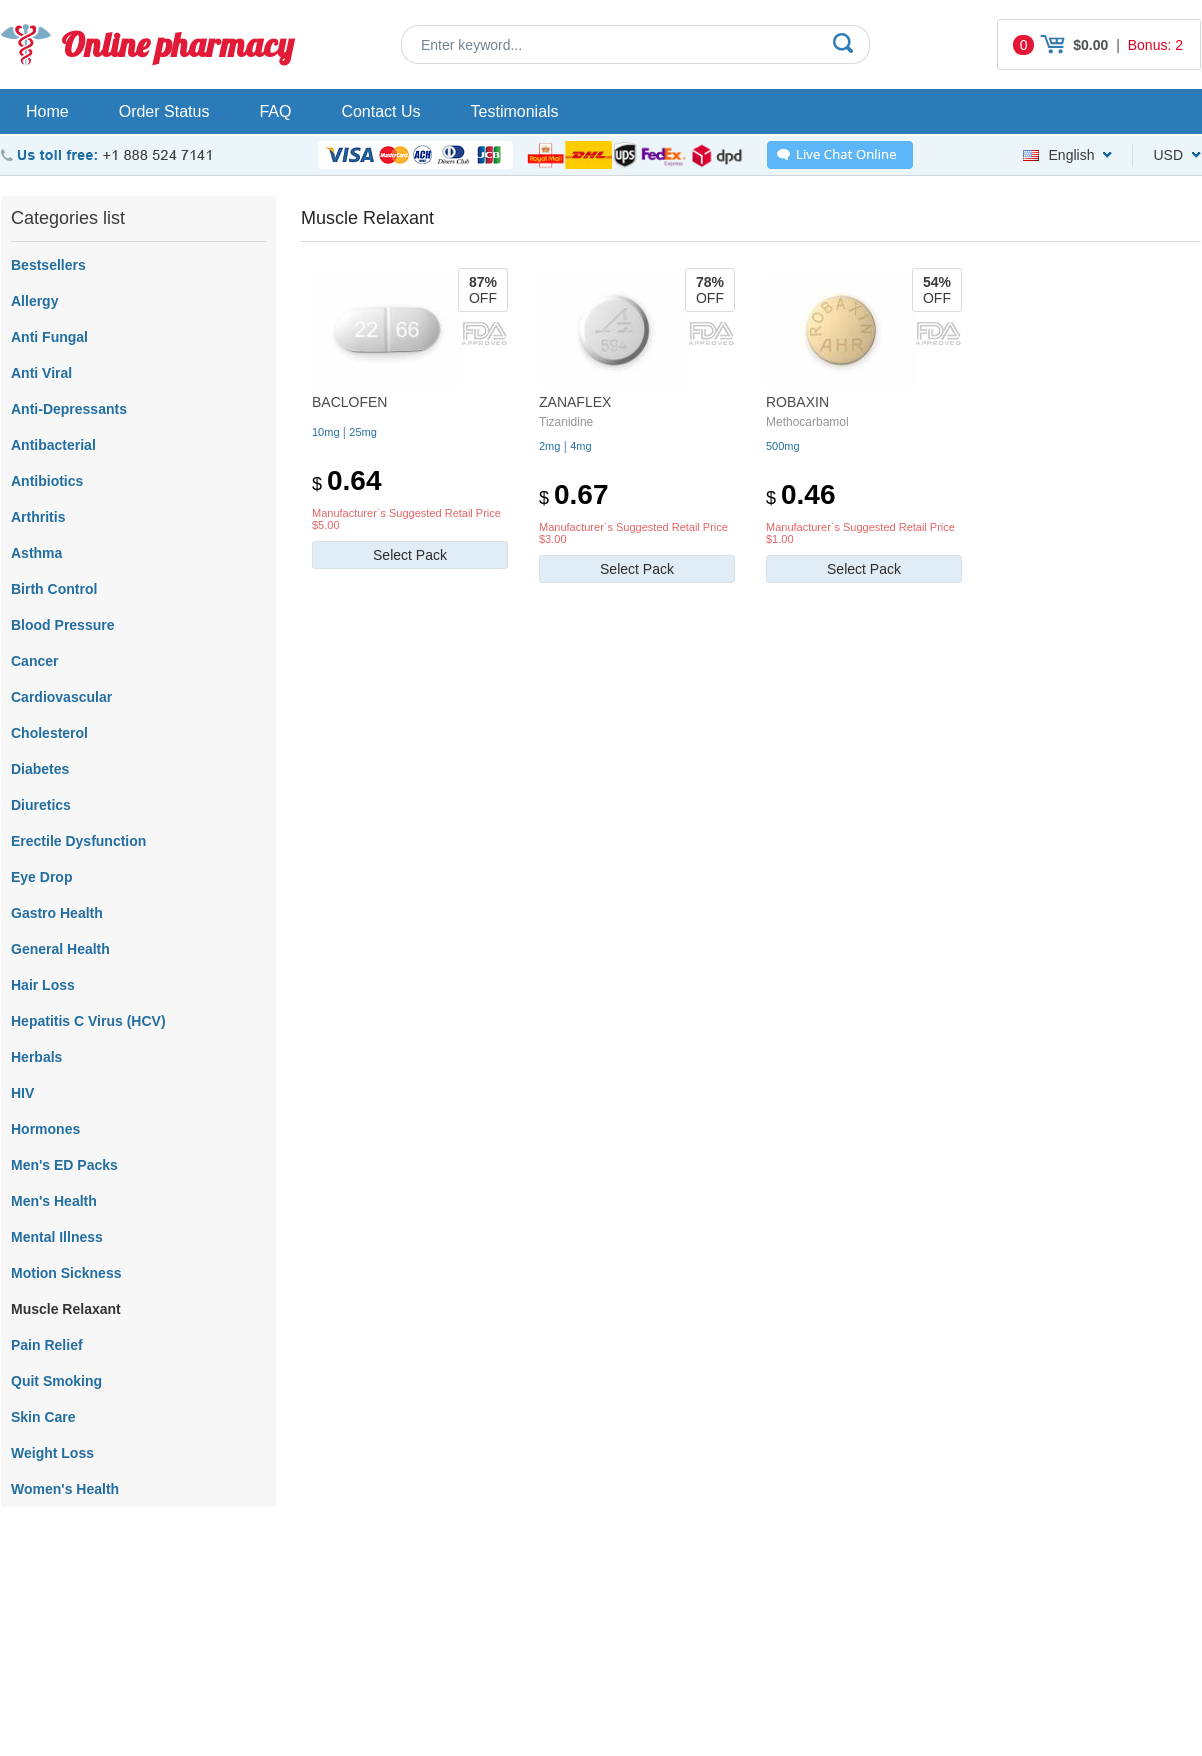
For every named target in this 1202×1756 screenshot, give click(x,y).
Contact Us (380, 111)
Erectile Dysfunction (78, 841)
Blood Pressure (62, 625)
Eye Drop (41, 877)
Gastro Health (57, 913)
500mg (783, 446)
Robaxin (797, 402)
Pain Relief (47, 1345)
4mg (580, 446)
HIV (22, 1093)
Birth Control (54, 589)
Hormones (45, 1129)
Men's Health (54, 1201)
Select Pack (410, 555)
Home (47, 111)
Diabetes (40, 769)
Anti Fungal (49, 337)
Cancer (34, 661)
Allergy (34, 301)
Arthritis (38, 517)
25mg (363, 432)
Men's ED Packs (64, 1165)
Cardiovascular (61, 697)
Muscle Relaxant (66, 1309)
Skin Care (43, 1417)
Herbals (36, 1057)
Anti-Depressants (69, 409)
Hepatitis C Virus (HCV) (88, 1021)
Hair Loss (43, 985)
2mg (549, 446)
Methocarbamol (807, 422)
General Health (60, 949)
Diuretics (41, 805)
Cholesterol (49, 733)
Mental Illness (57, 1237)
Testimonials (515, 111)
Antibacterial (53, 445)
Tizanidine (566, 422)
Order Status (164, 111)
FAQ (275, 111)
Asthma (36, 553)
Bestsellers (48, 265)
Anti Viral (41, 373)
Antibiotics (47, 481)
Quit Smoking (56, 1381)
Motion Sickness (66, 1273)
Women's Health (65, 1489)
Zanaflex (575, 402)
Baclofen (349, 402)
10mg (326, 432)
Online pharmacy (177, 44)
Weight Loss (52, 1453)
